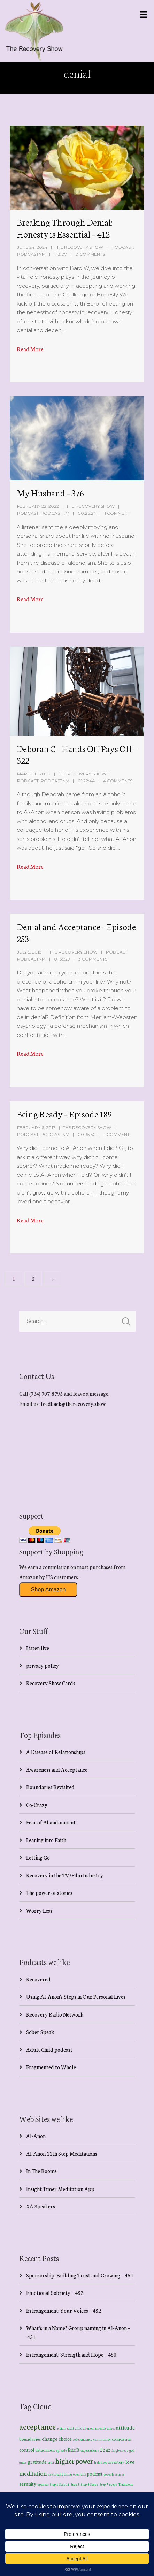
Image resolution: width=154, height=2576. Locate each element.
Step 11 (64, 2484)
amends (100, 2428)
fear (105, 2449)
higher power (74, 2460)
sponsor (43, 2484)
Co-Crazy (36, 1804)
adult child (74, 2428)
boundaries (30, 2439)
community (102, 2439)
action (61, 2428)
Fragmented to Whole (51, 2067)
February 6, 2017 (36, 1127)
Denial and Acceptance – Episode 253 (76, 932)
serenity (27, 2483)
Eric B (73, 2449)
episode (61, 2450)
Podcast (122, 247)
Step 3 (75, 2484)
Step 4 (85, 2484)
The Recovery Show (79, 247)
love (129, 2461)
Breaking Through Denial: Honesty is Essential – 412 (65, 228)
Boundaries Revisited (50, 1787)
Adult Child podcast (49, 2049)
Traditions (125, 2484)
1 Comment (117, 513)
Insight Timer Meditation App (60, 2188)
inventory (116, 2462)
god (131, 2450)
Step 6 (94, 2484)
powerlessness (114, 2474)
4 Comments (117, 780)
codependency (82, 2439)
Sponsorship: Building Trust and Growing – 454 (79, 2275)
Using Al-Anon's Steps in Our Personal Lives (75, 1996)
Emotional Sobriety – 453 (54, 2292)
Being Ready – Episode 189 (64, 1113)
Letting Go (38, 1857)
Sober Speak (40, 2031)
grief (51, 2462)
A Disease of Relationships (55, 1751)
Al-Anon (36, 2135)
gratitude (37, 2461)
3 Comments (92, 959)
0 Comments (90, 254)
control (26, 2450)
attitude (125, 2427)
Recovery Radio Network (54, 2014)
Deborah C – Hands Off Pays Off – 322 (77, 754)
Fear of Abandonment (51, 1822)
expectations (89, 2450)
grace (22, 2462)
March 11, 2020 (34, 773)
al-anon (88, 2428)
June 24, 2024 (32, 247)
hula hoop (100, 2462)
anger (111, 2428)
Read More (30, 349)
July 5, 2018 (29, 952)
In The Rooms (41, 2171)
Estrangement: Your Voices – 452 (63, 2310)
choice (65, 2438)
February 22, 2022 (38, 506)
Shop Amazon (48, 1589)
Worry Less (39, 1910)
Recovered (38, 1979)
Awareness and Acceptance (56, 1769)
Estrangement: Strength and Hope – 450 (71, 2354)
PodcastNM (31, 254)
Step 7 (104, 2484)
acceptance (37, 2426)
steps (113, 2484)
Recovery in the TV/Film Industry (64, 1875)
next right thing (60, 2474)
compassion (121, 2439)
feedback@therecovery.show (73, 1403)
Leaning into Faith (46, 1840)
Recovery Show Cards (50, 1683)
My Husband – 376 (50, 492)
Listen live (37, 1647)
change (49, 2438)
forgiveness (119, 2450)
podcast (94, 2473)
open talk (79, 2474)
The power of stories (49, 1892)
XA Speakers (40, 2206)
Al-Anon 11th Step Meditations (61, 2153)
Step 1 (54, 2484)
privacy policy (42, 1665)
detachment (45, 2450)
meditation (33, 2473)
